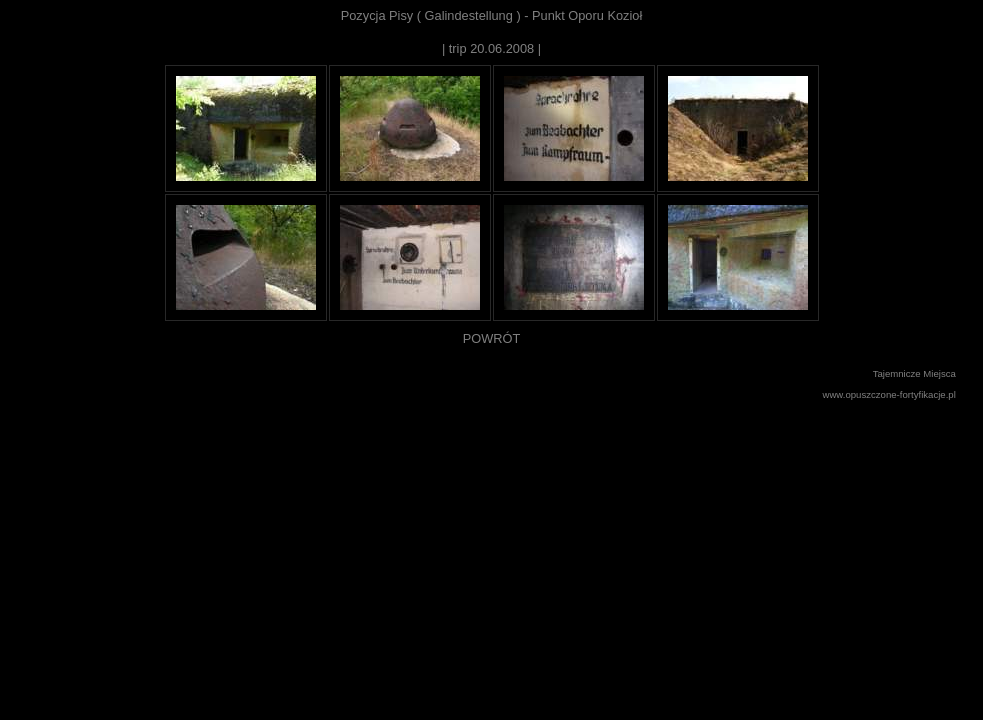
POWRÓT (492, 338)
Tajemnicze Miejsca (914, 373)
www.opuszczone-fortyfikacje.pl (889, 394)
